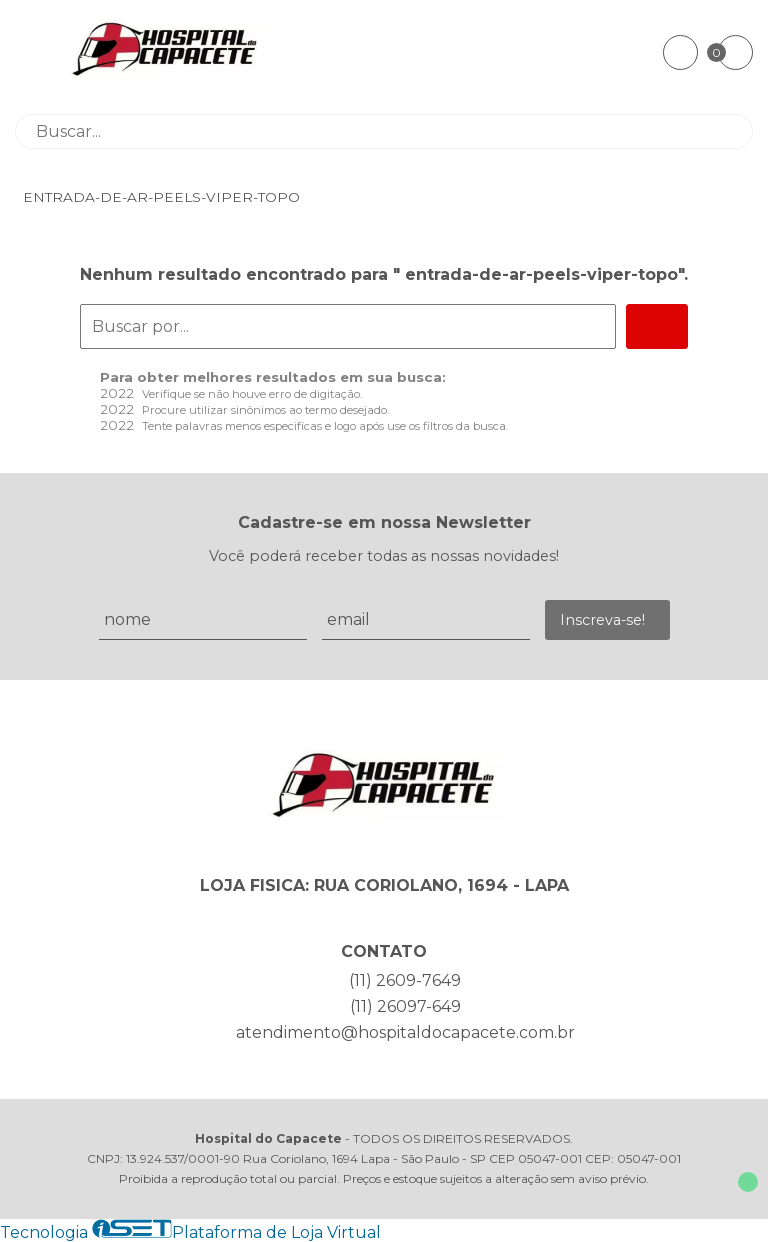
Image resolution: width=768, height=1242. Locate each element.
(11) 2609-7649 (405, 980)
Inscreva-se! (602, 620)
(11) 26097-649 (405, 1006)
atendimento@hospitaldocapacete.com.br (405, 1032)
